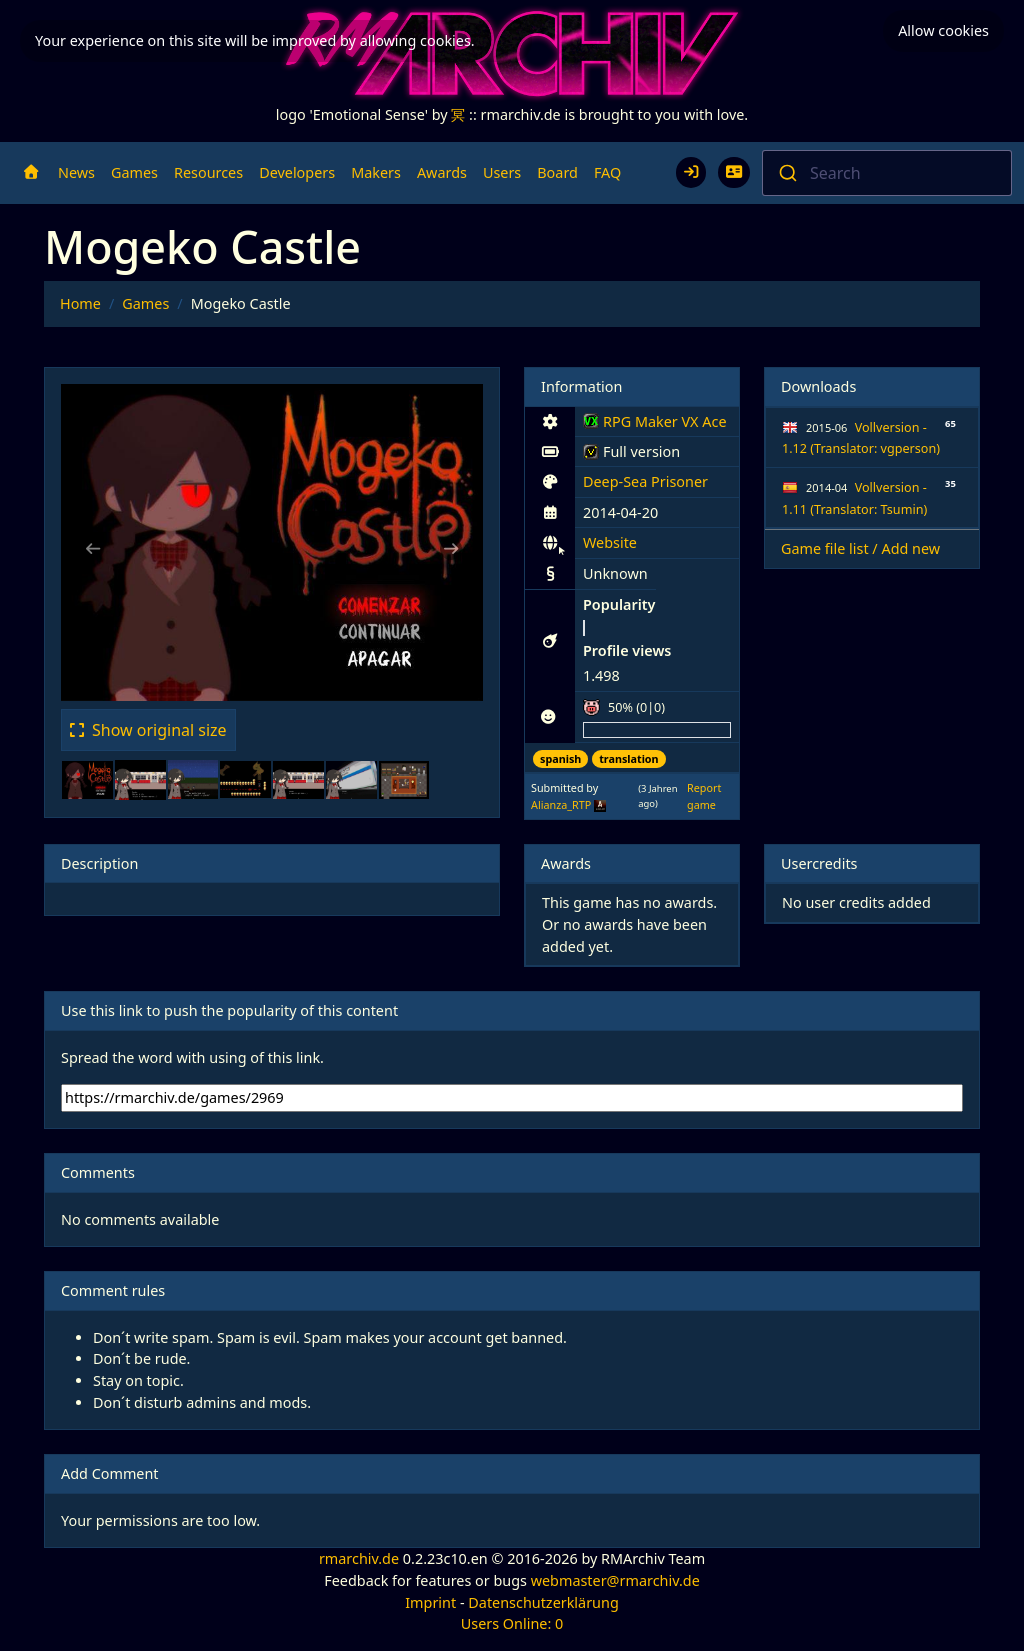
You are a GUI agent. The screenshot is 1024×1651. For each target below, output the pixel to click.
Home (80, 303)
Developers (297, 172)
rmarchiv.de (359, 1558)
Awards (442, 172)
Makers (376, 172)
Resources (208, 172)
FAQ (607, 172)
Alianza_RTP (561, 804)
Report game (704, 795)
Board (557, 172)
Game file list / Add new (860, 548)
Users (502, 172)
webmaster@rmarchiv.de (615, 1580)
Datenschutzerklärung (543, 1602)
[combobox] (887, 173)
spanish (560, 758)
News (76, 172)
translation (628, 758)
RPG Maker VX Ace (655, 425)
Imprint (430, 1602)
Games (134, 172)
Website (610, 542)
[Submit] (786, 173)
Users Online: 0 (512, 1623)
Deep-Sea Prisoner (645, 481)
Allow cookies (943, 30)
